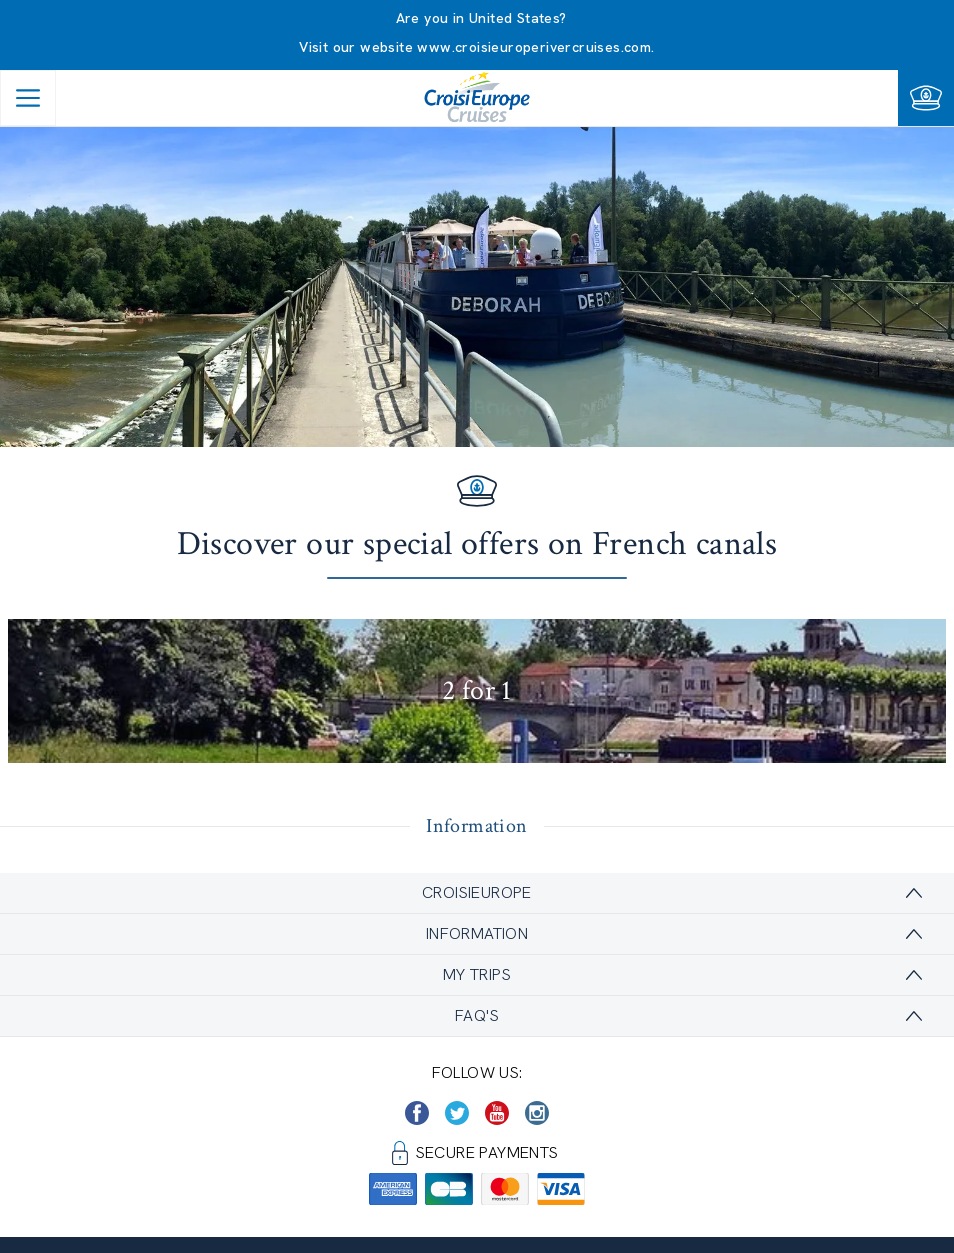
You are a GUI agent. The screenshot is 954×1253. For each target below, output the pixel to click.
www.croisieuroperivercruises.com (534, 47)
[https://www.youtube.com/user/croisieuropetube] (497, 1113)
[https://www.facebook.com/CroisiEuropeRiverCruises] (417, 1113)
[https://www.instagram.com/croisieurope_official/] (537, 1113)
